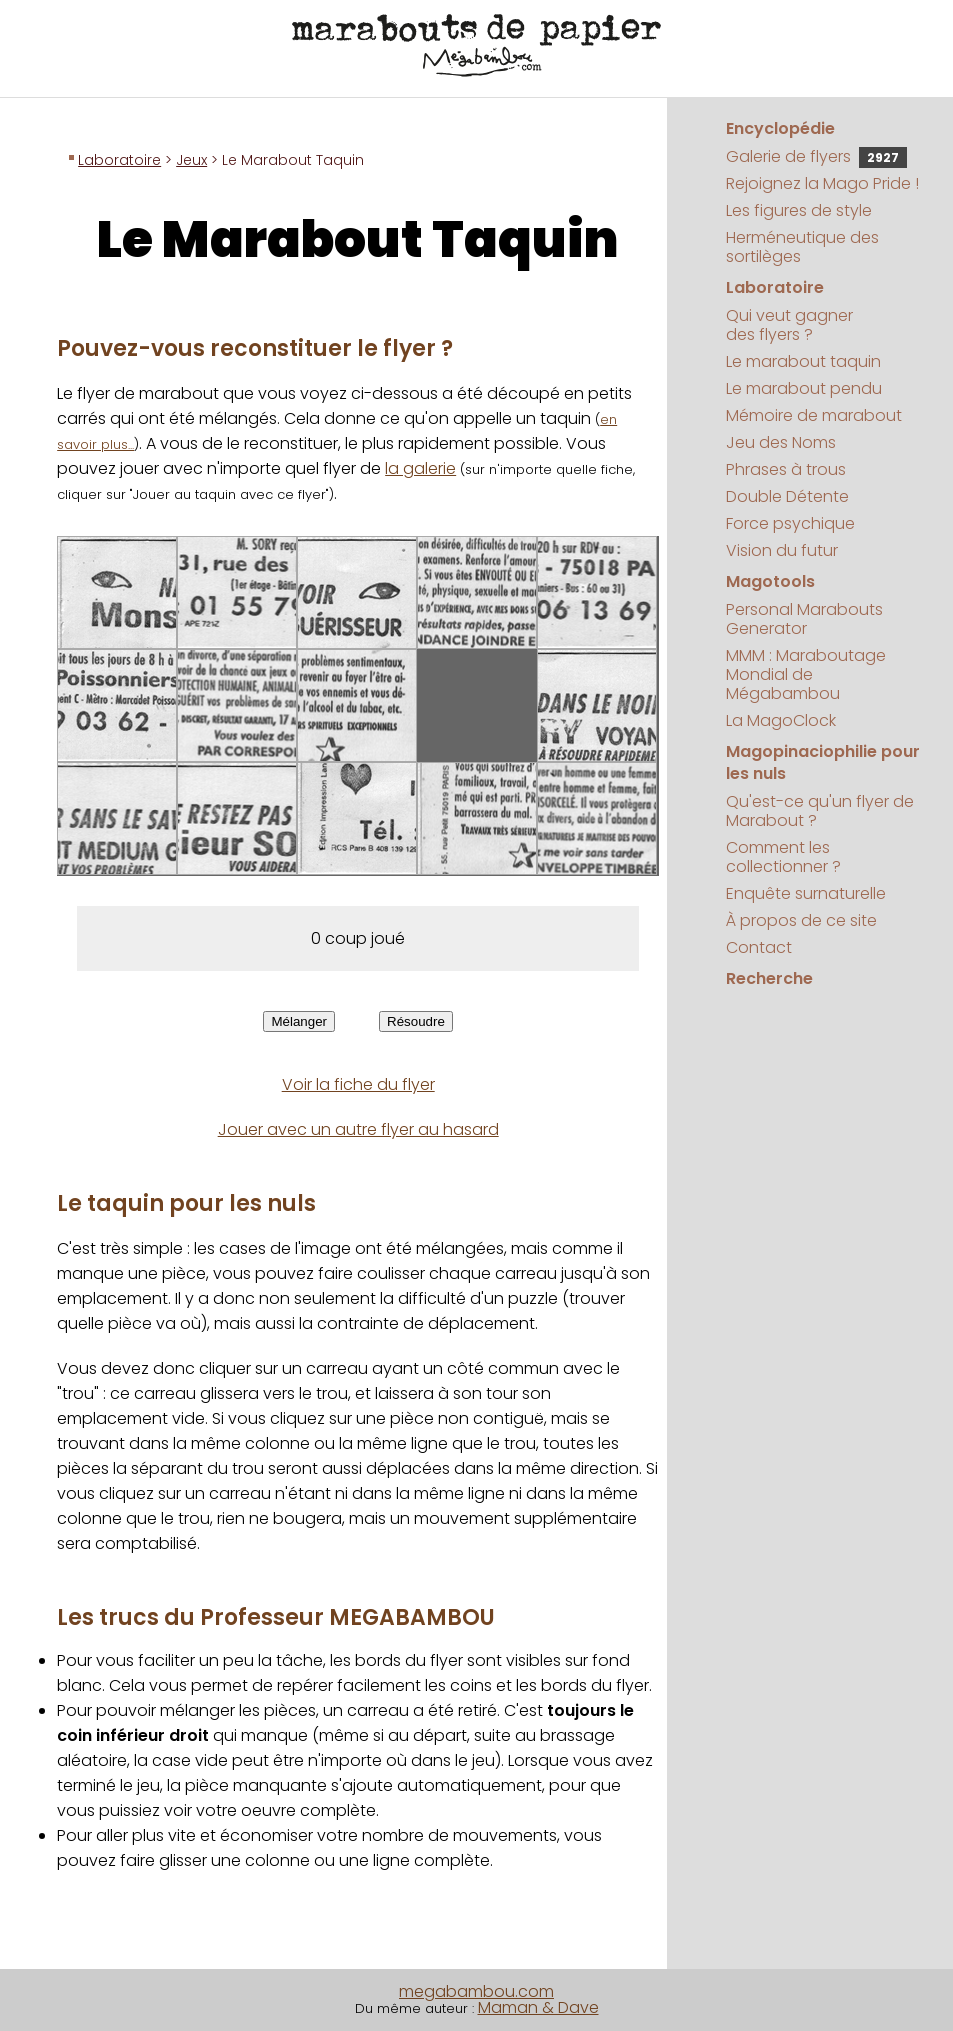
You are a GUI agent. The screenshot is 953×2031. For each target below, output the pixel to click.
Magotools (770, 581)
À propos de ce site (801, 920)
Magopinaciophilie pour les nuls (823, 762)
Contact (759, 947)
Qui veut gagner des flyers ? (789, 325)
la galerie (420, 468)
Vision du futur (782, 550)
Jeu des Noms (781, 442)
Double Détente (787, 496)
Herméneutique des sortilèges (802, 247)
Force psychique (790, 523)
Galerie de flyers (816, 156)
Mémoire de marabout (814, 415)
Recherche (769, 978)
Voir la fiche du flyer (358, 1084)
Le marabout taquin (803, 361)
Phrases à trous (786, 469)
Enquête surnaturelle (806, 893)
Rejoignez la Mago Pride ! (822, 183)
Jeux (191, 160)
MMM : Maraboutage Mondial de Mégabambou (806, 674)
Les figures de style (799, 210)
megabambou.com (476, 1991)
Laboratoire (119, 160)
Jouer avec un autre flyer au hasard (358, 1129)
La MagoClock (781, 720)
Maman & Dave (538, 2007)
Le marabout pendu (804, 388)
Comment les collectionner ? (783, 857)
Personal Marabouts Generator (804, 619)
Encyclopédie (780, 128)
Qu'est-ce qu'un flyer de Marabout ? (820, 811)
